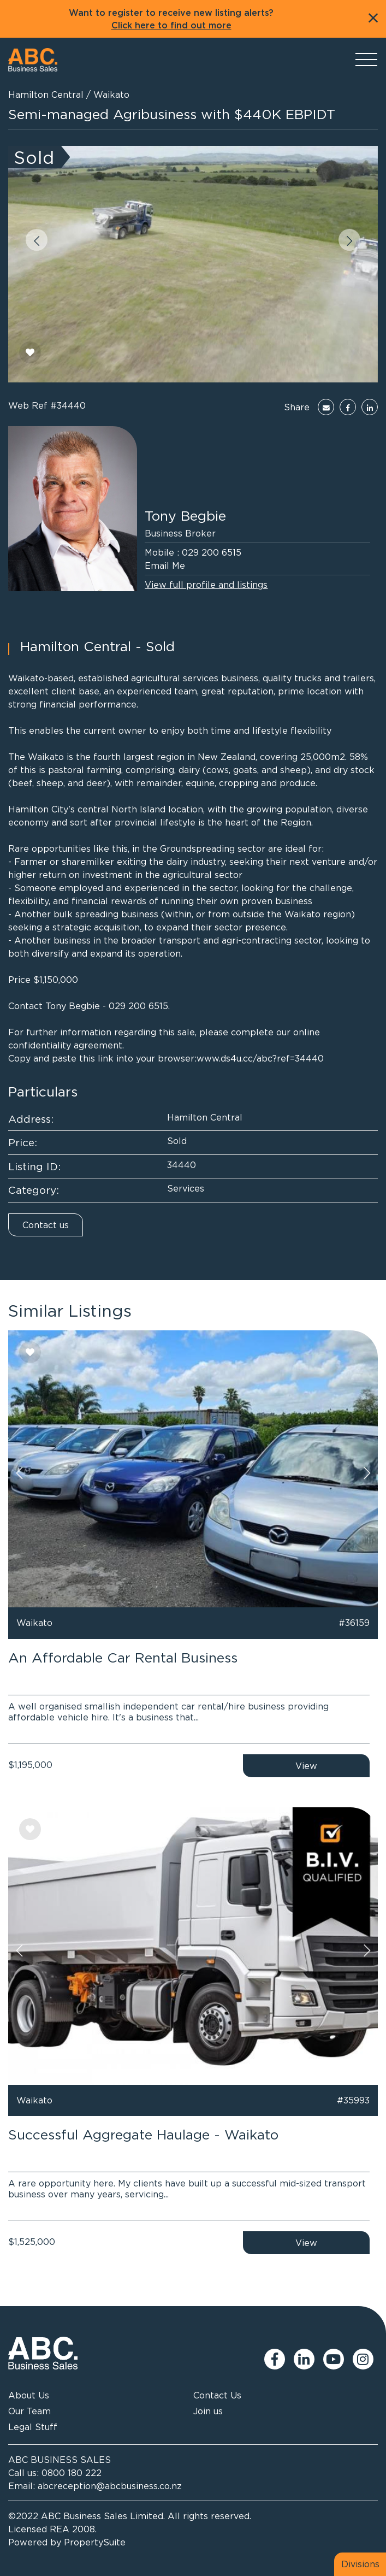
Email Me (165, 565)
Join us (208, 2411)
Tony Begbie (185, 515)
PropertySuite (95, 2542)
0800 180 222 (71, 2473)
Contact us (45, 1225)
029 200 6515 (211, 552)
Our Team (29, 2411)
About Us (28, 2395)
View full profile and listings (206, 585)
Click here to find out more (171, 25)
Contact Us (217, 2395)
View (306, 1766)
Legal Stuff (32, 2427)
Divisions (360, 2564)
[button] (36, 240)
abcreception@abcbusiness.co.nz (110, 2486)
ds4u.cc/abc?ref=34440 (272, 1058)
